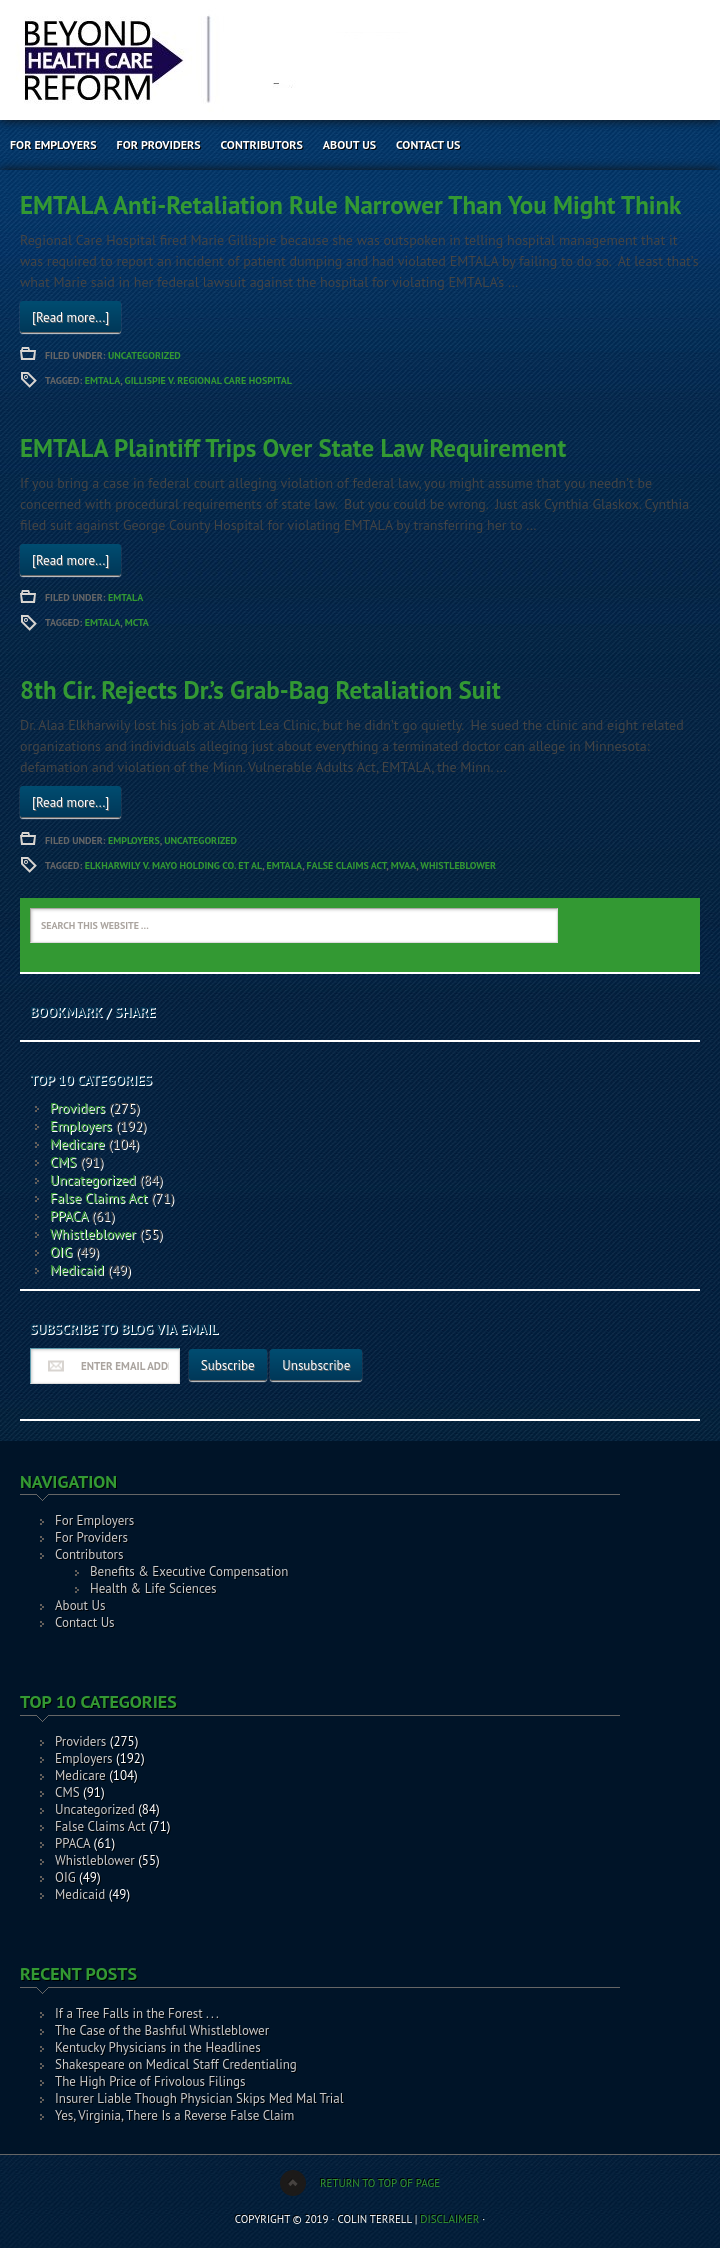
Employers (134, 840)
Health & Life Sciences (153, 1588)
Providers (77, 1108)
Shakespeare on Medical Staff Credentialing (176, 2064)
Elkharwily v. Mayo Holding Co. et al (173, 865)
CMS (63, 1162)
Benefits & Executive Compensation (189, 1571)
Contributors (262, 144)
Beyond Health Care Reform (175, 60)
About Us (349, 144)
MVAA (403, 865)
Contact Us (428, 144)
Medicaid (77, 1270)
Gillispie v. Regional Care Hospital (208, 380)
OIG (61, 1252)
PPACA (69, 1216)
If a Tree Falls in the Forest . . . (137, 2013)
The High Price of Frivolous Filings (150, 2081)
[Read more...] (70, 317)
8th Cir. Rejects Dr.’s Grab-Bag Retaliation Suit (260, 690)
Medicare (77, 1144)
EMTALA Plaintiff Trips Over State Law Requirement (293, 448)
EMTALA (103, 380)
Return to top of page (380, 2183)
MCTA (137, 622)
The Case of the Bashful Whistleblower (162, 2030)
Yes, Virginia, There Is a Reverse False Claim (174, 2115)
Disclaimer (449, 2219)
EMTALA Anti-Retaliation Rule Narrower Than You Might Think (350, 205)
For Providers (159, 144)
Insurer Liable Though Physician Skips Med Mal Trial (199, 2098)
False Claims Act (347, 865)
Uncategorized (144, 355)
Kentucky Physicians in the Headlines (158, 2047)
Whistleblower (458, 865)
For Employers (53, 144)
